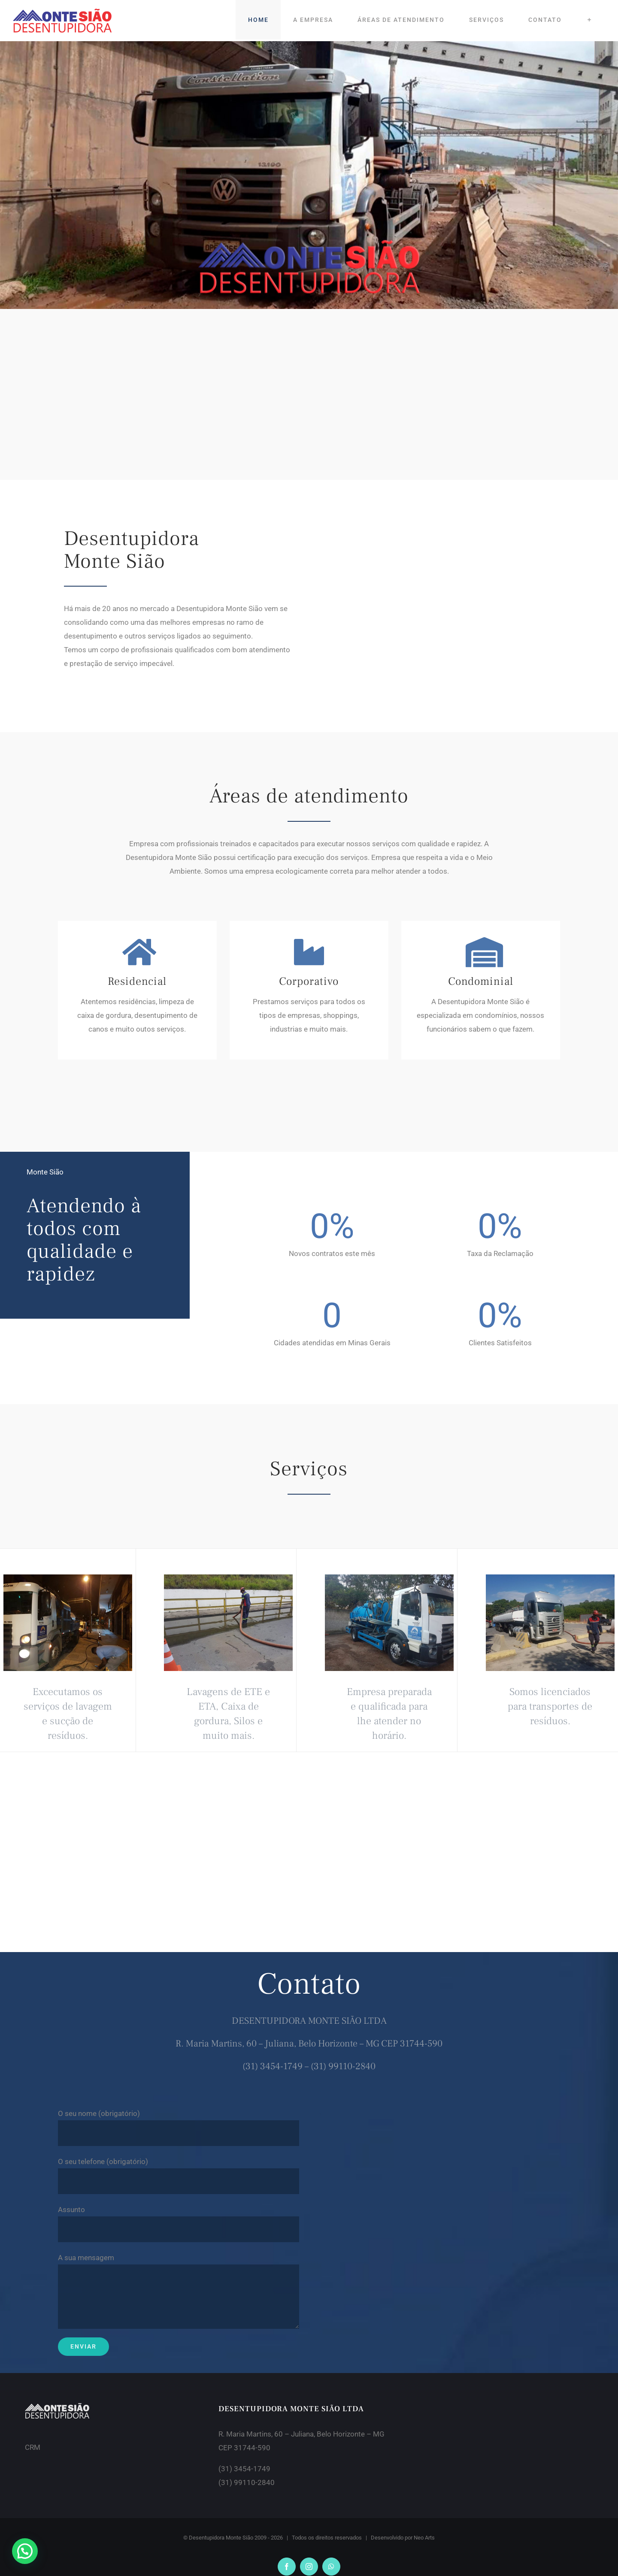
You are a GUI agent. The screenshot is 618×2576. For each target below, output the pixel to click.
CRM (32, 2447)
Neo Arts (424, 2537)
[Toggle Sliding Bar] (589, 19)
